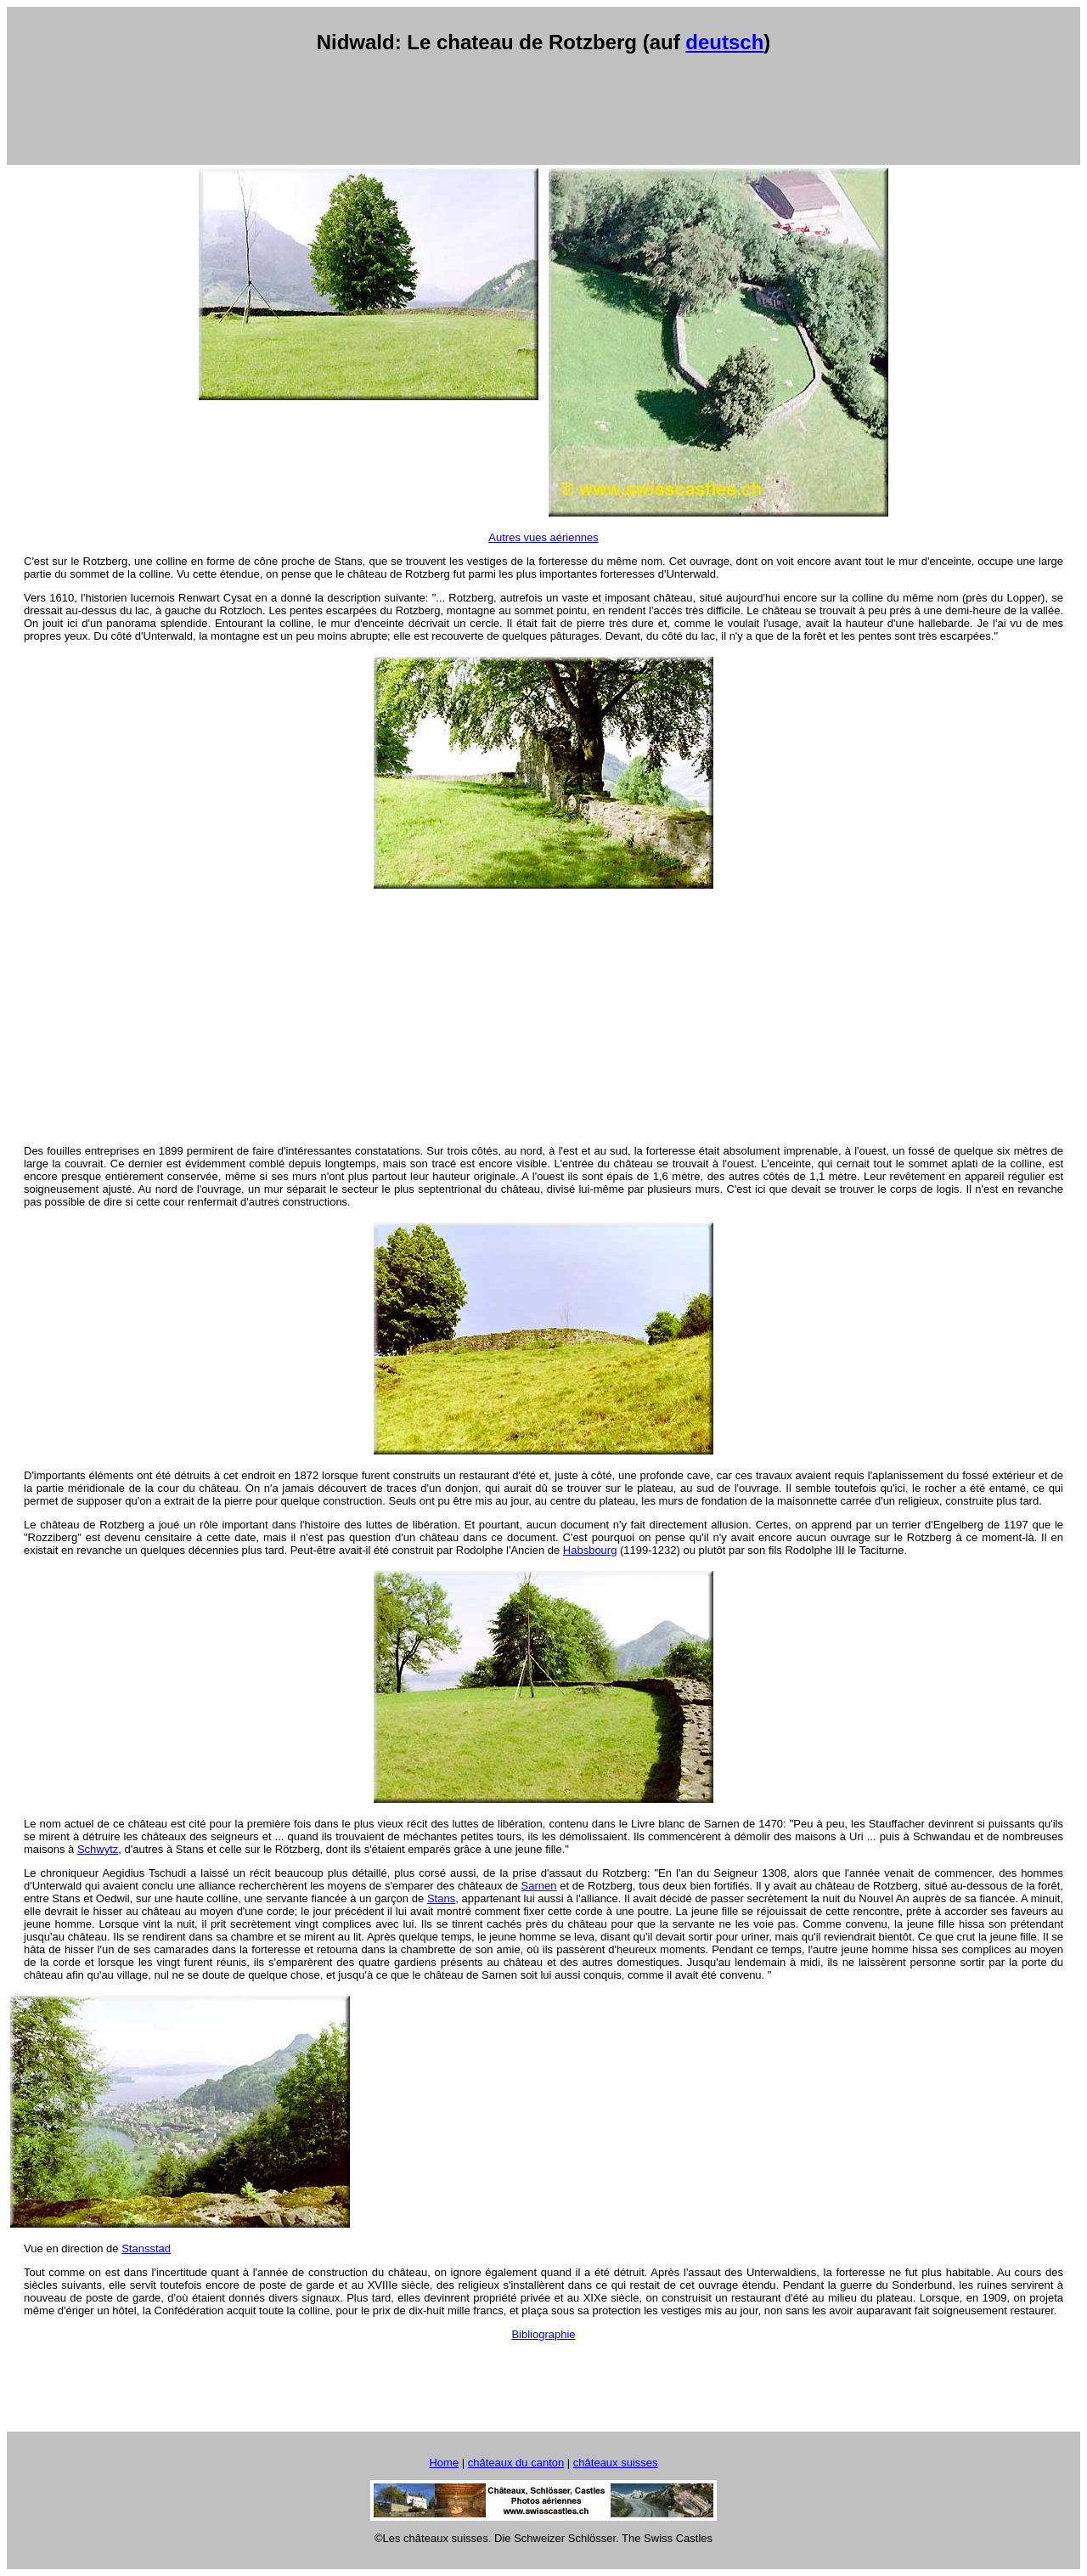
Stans (441, 1898)
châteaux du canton (516, 2462)
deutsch (724, 42)
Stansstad (146, 2248)
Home (444, 2462)
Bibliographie (543, 2334)
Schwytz (97, 1849)
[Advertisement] (543, 109)
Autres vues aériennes (543, 537)
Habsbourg (590, 1550)
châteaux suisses (615, 2462)
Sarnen (539, 1885)
